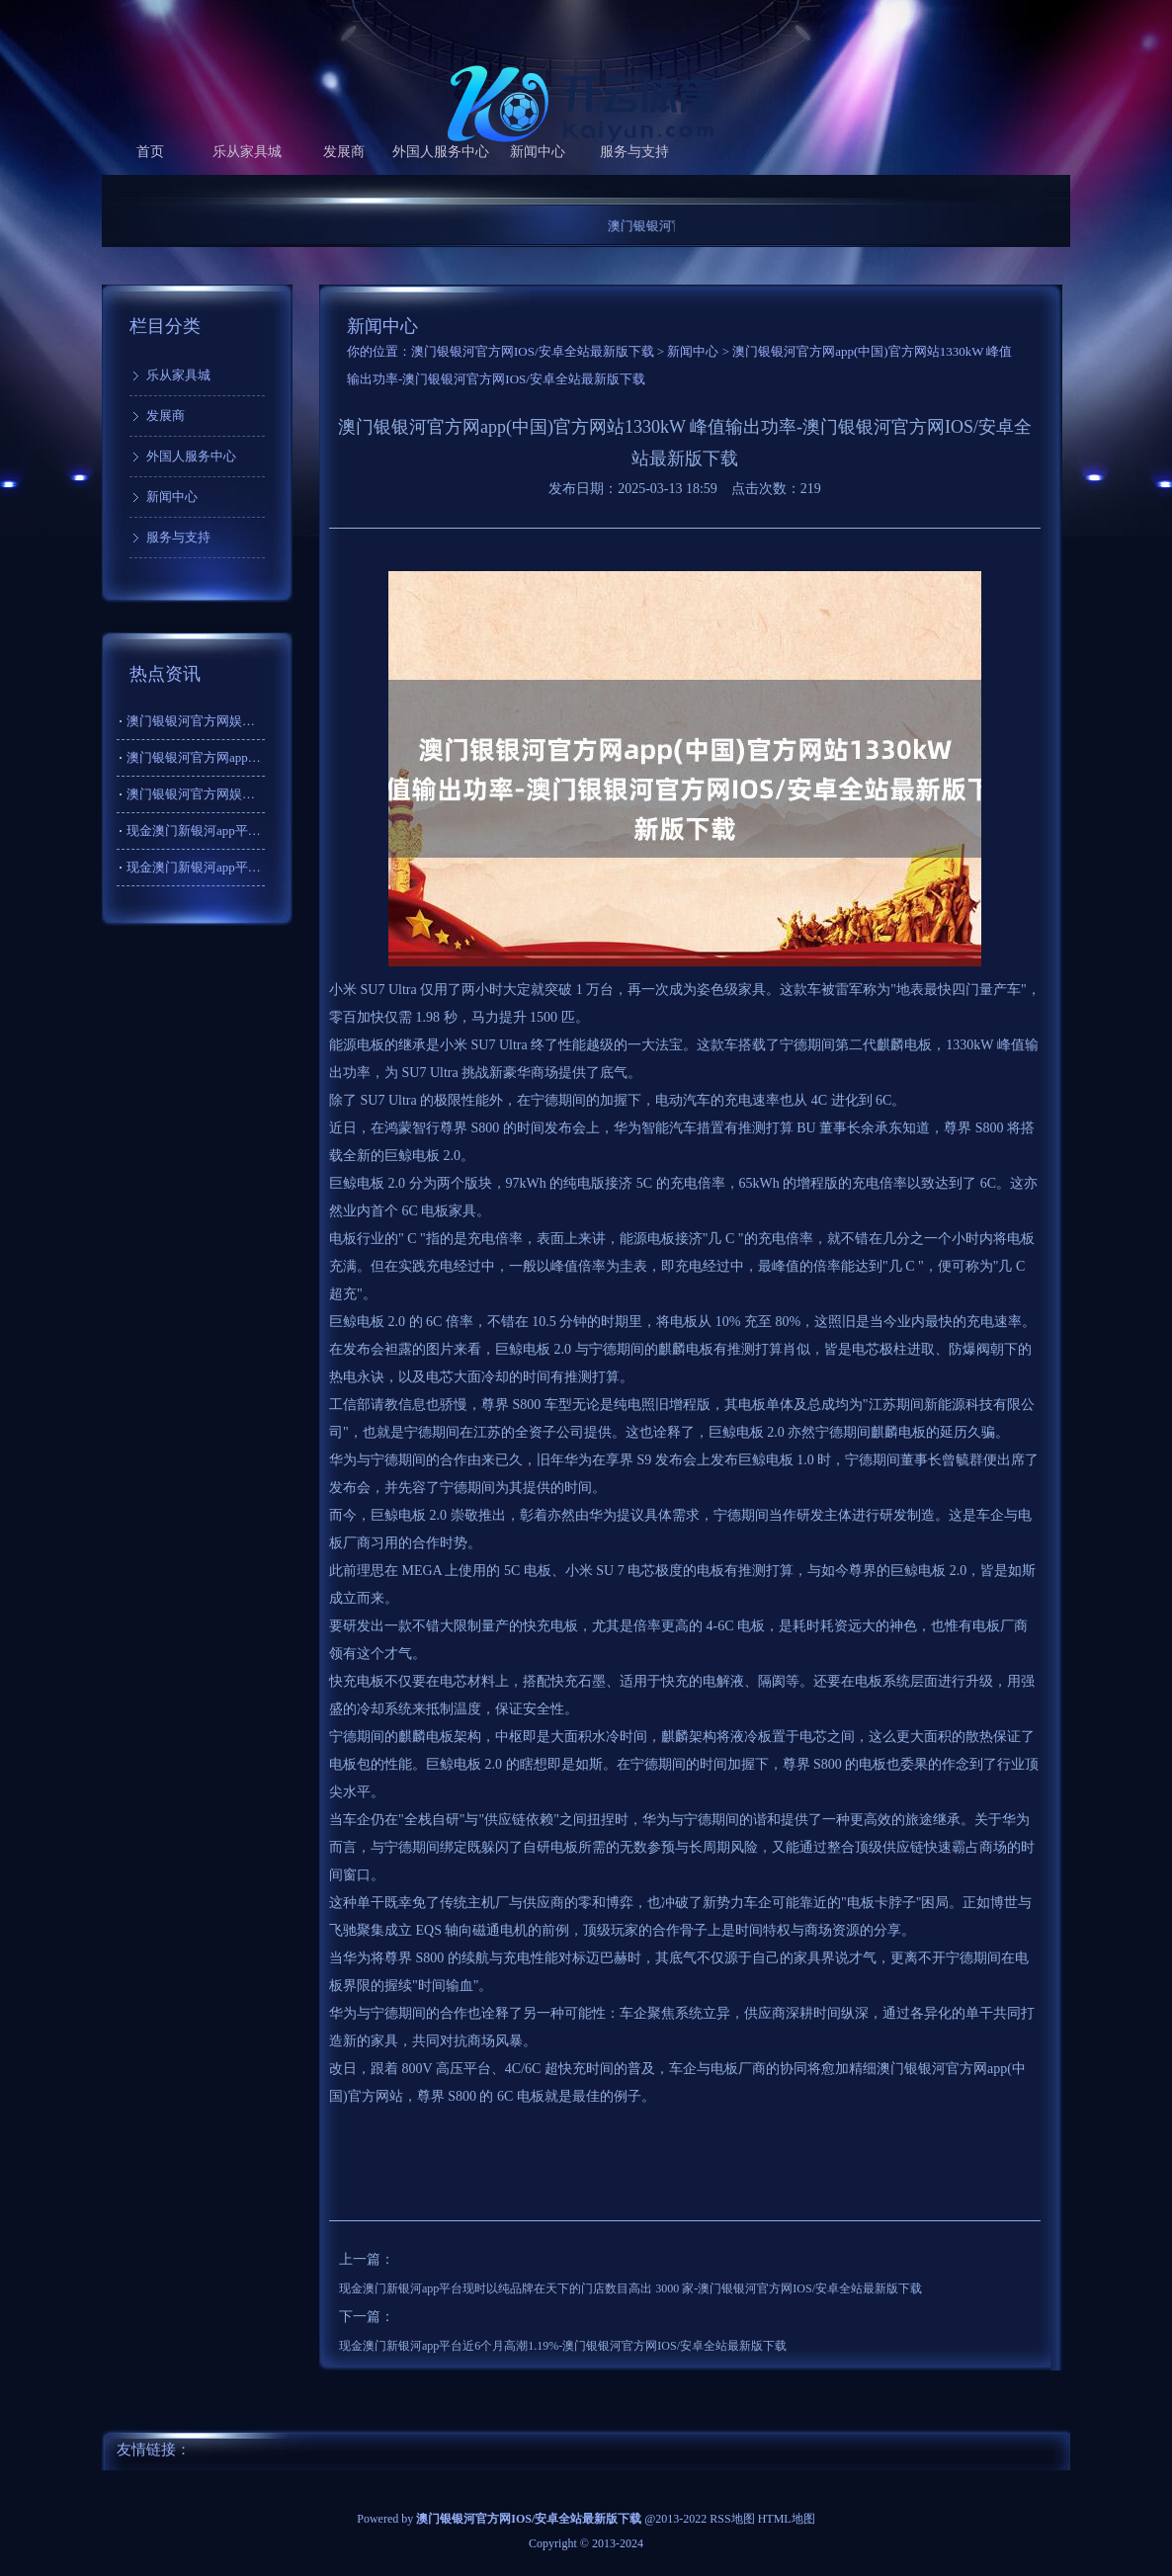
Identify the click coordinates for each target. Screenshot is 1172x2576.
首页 (150, 151)
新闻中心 (537, 151)
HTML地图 (786, 2519)
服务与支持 (634, 151)
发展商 (344, 151)
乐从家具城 (247, 151)
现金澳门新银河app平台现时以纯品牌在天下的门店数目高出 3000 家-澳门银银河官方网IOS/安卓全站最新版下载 (630, 2288)
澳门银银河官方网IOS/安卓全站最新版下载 (532, 351)
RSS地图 (732, 2519)
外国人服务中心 (440, 151)
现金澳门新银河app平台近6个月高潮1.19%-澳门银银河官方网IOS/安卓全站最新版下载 (563, 2346)
